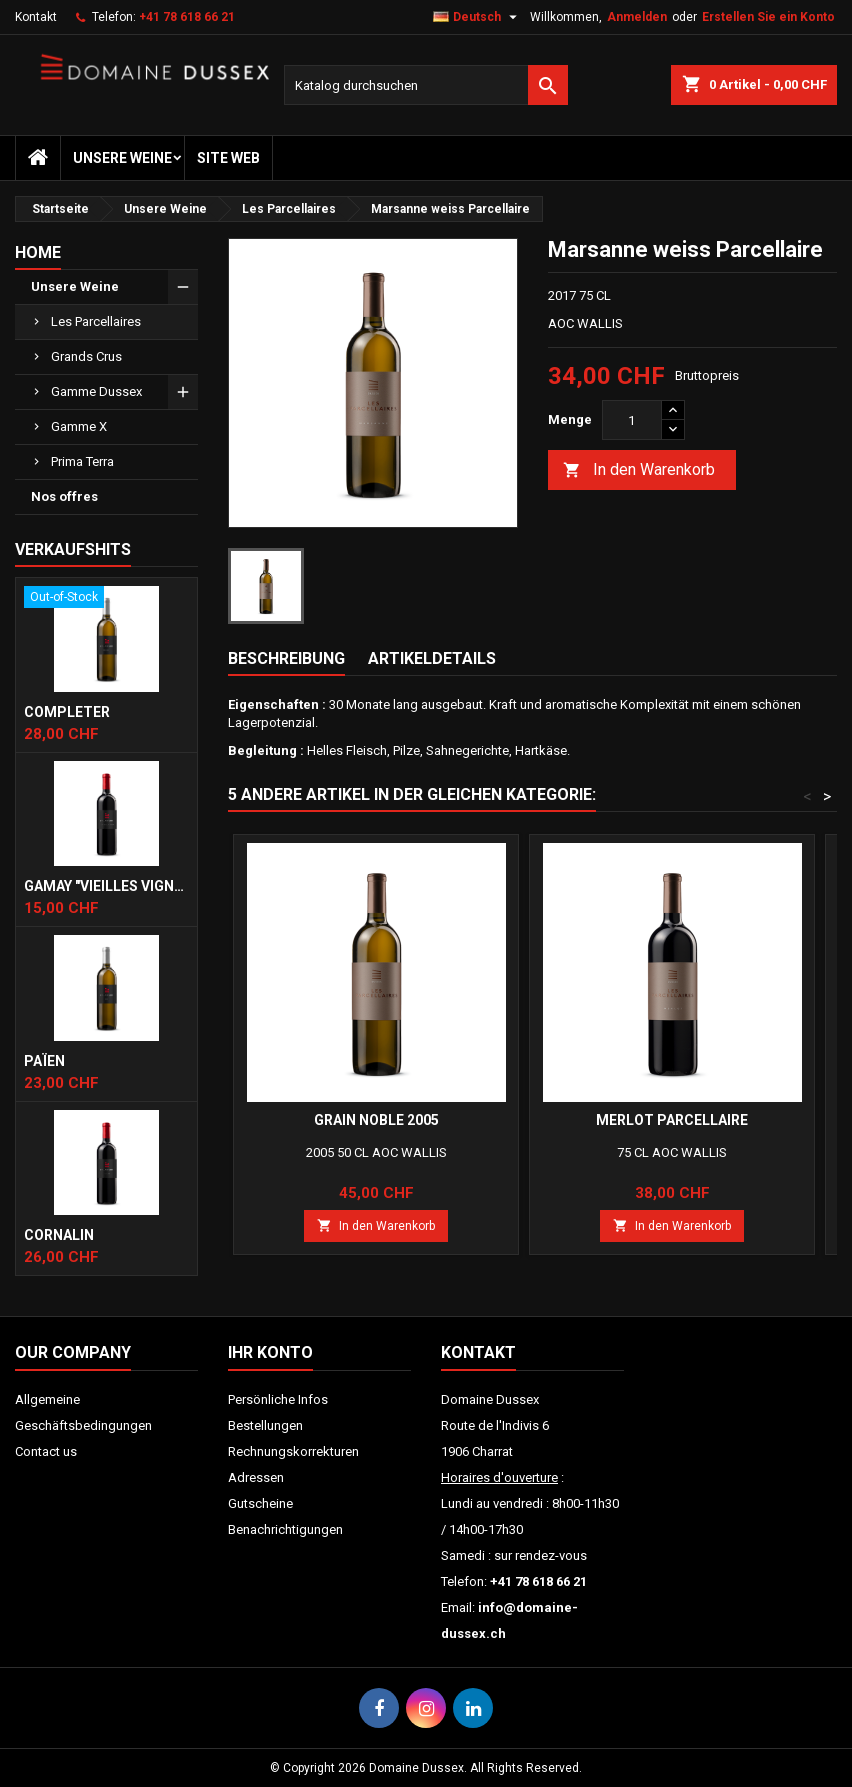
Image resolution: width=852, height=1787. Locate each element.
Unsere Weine (122, 158)
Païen (44, 1061)
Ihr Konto (270, 1352)
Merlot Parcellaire (672, 1120)
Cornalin (59, 1235)
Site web (228, 158)
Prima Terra (82, 461)
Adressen (256, 1477)
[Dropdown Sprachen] (477, 17)
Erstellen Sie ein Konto (768, 17)
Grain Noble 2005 (376, 1120)
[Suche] (426, 85)
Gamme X (79, 426)
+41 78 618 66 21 (187, 17)
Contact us (46, 1451)
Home (38, 252)
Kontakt (36, 17)
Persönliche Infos (278, 1399)
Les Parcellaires (96, 321)
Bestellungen (265, 1425)
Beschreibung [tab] (286, 658)
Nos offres (64, 496)
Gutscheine (260, 1503)
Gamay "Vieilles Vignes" (106, 886)
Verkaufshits (73, 549)
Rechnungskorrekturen (293, 1451)
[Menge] (632, 420)
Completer (67, 712)
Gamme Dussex (96, 391)
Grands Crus (86, 356)
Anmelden (637, 17)
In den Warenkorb (639, 470)
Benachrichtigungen (285, 1529)
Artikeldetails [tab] (432, 658)
